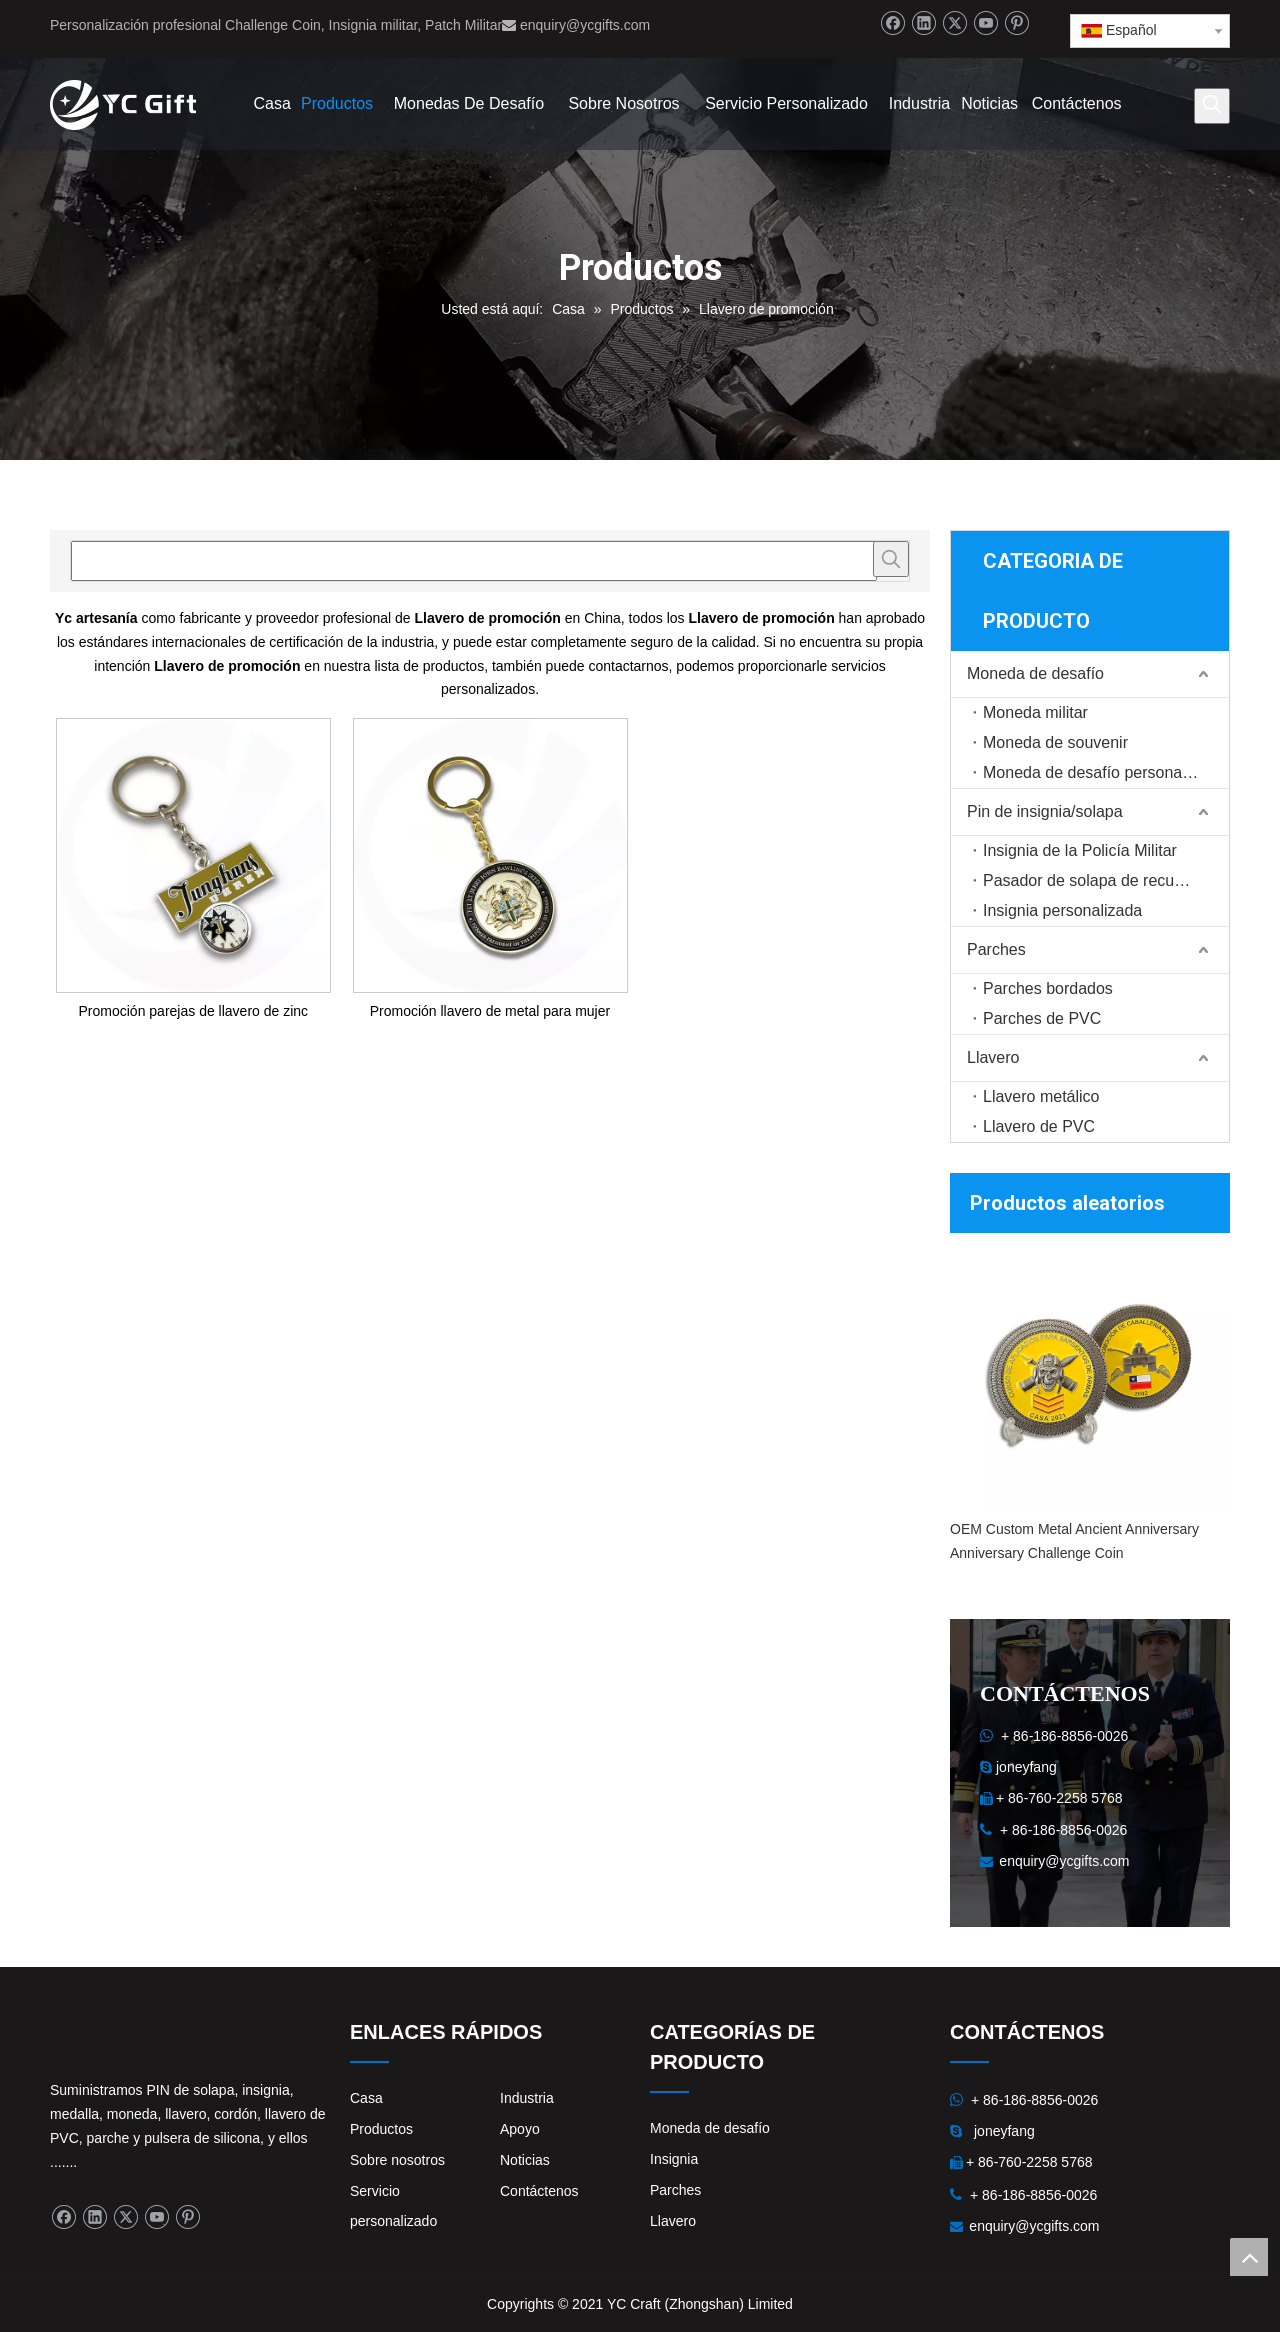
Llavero (993, 1057)
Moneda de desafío (1035, 673)
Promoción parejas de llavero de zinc (194, 1011)
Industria (527, 2098)
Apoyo (520, 2129)
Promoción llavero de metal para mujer (490, 1011)
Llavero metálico (1041, 1096)
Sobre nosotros (397, 2160)
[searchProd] (474, 561)
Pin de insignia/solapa (1045, 811)
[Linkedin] (923, 23)
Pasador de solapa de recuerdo (1094, 880)
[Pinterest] (1016, 23)
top (1249, 2257)
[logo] (66, 2033)
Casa (366, 2098)
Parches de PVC (1042, 1018)
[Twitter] (954, 23)
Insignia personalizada (1062, 910)
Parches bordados (1048, 988)
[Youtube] (985, 23)
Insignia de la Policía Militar (1080, 850)
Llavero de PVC (1039, 1126)
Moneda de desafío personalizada (1103, 772)
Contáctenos (539, 2191)
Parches (996, 949)
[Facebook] (892, 23)
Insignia (674, 2159)
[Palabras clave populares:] (1212, 106)
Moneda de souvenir (1055, 742)
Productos (381, 2129)
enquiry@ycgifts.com (585, 25)
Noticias (525, 2160)
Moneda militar (1035, 712)
